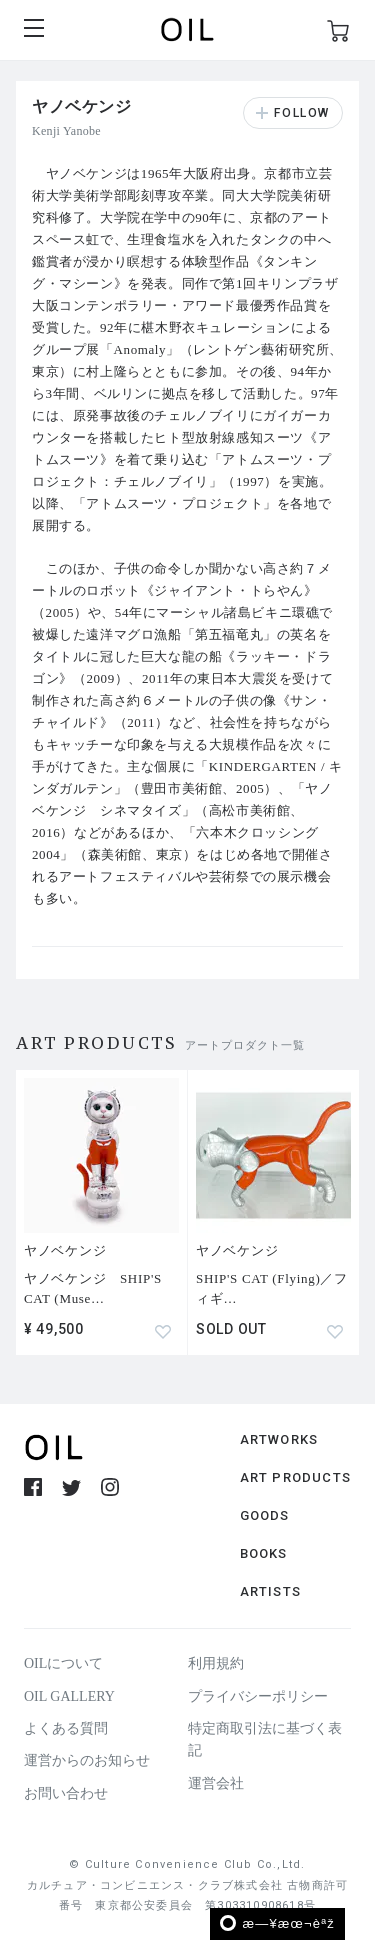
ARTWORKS (279, 1439)
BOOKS (264, 1553)
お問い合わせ (66, 1793)
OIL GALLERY (69, 1696)
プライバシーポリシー (258, 1696)
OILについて (63, 1663)
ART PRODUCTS (295, 1477)
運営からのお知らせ (87, 1760)
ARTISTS (270, 1591)
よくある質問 (66, 1728)
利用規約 (216, 1663)
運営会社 (216, 1783)
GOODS (265, 1515)
